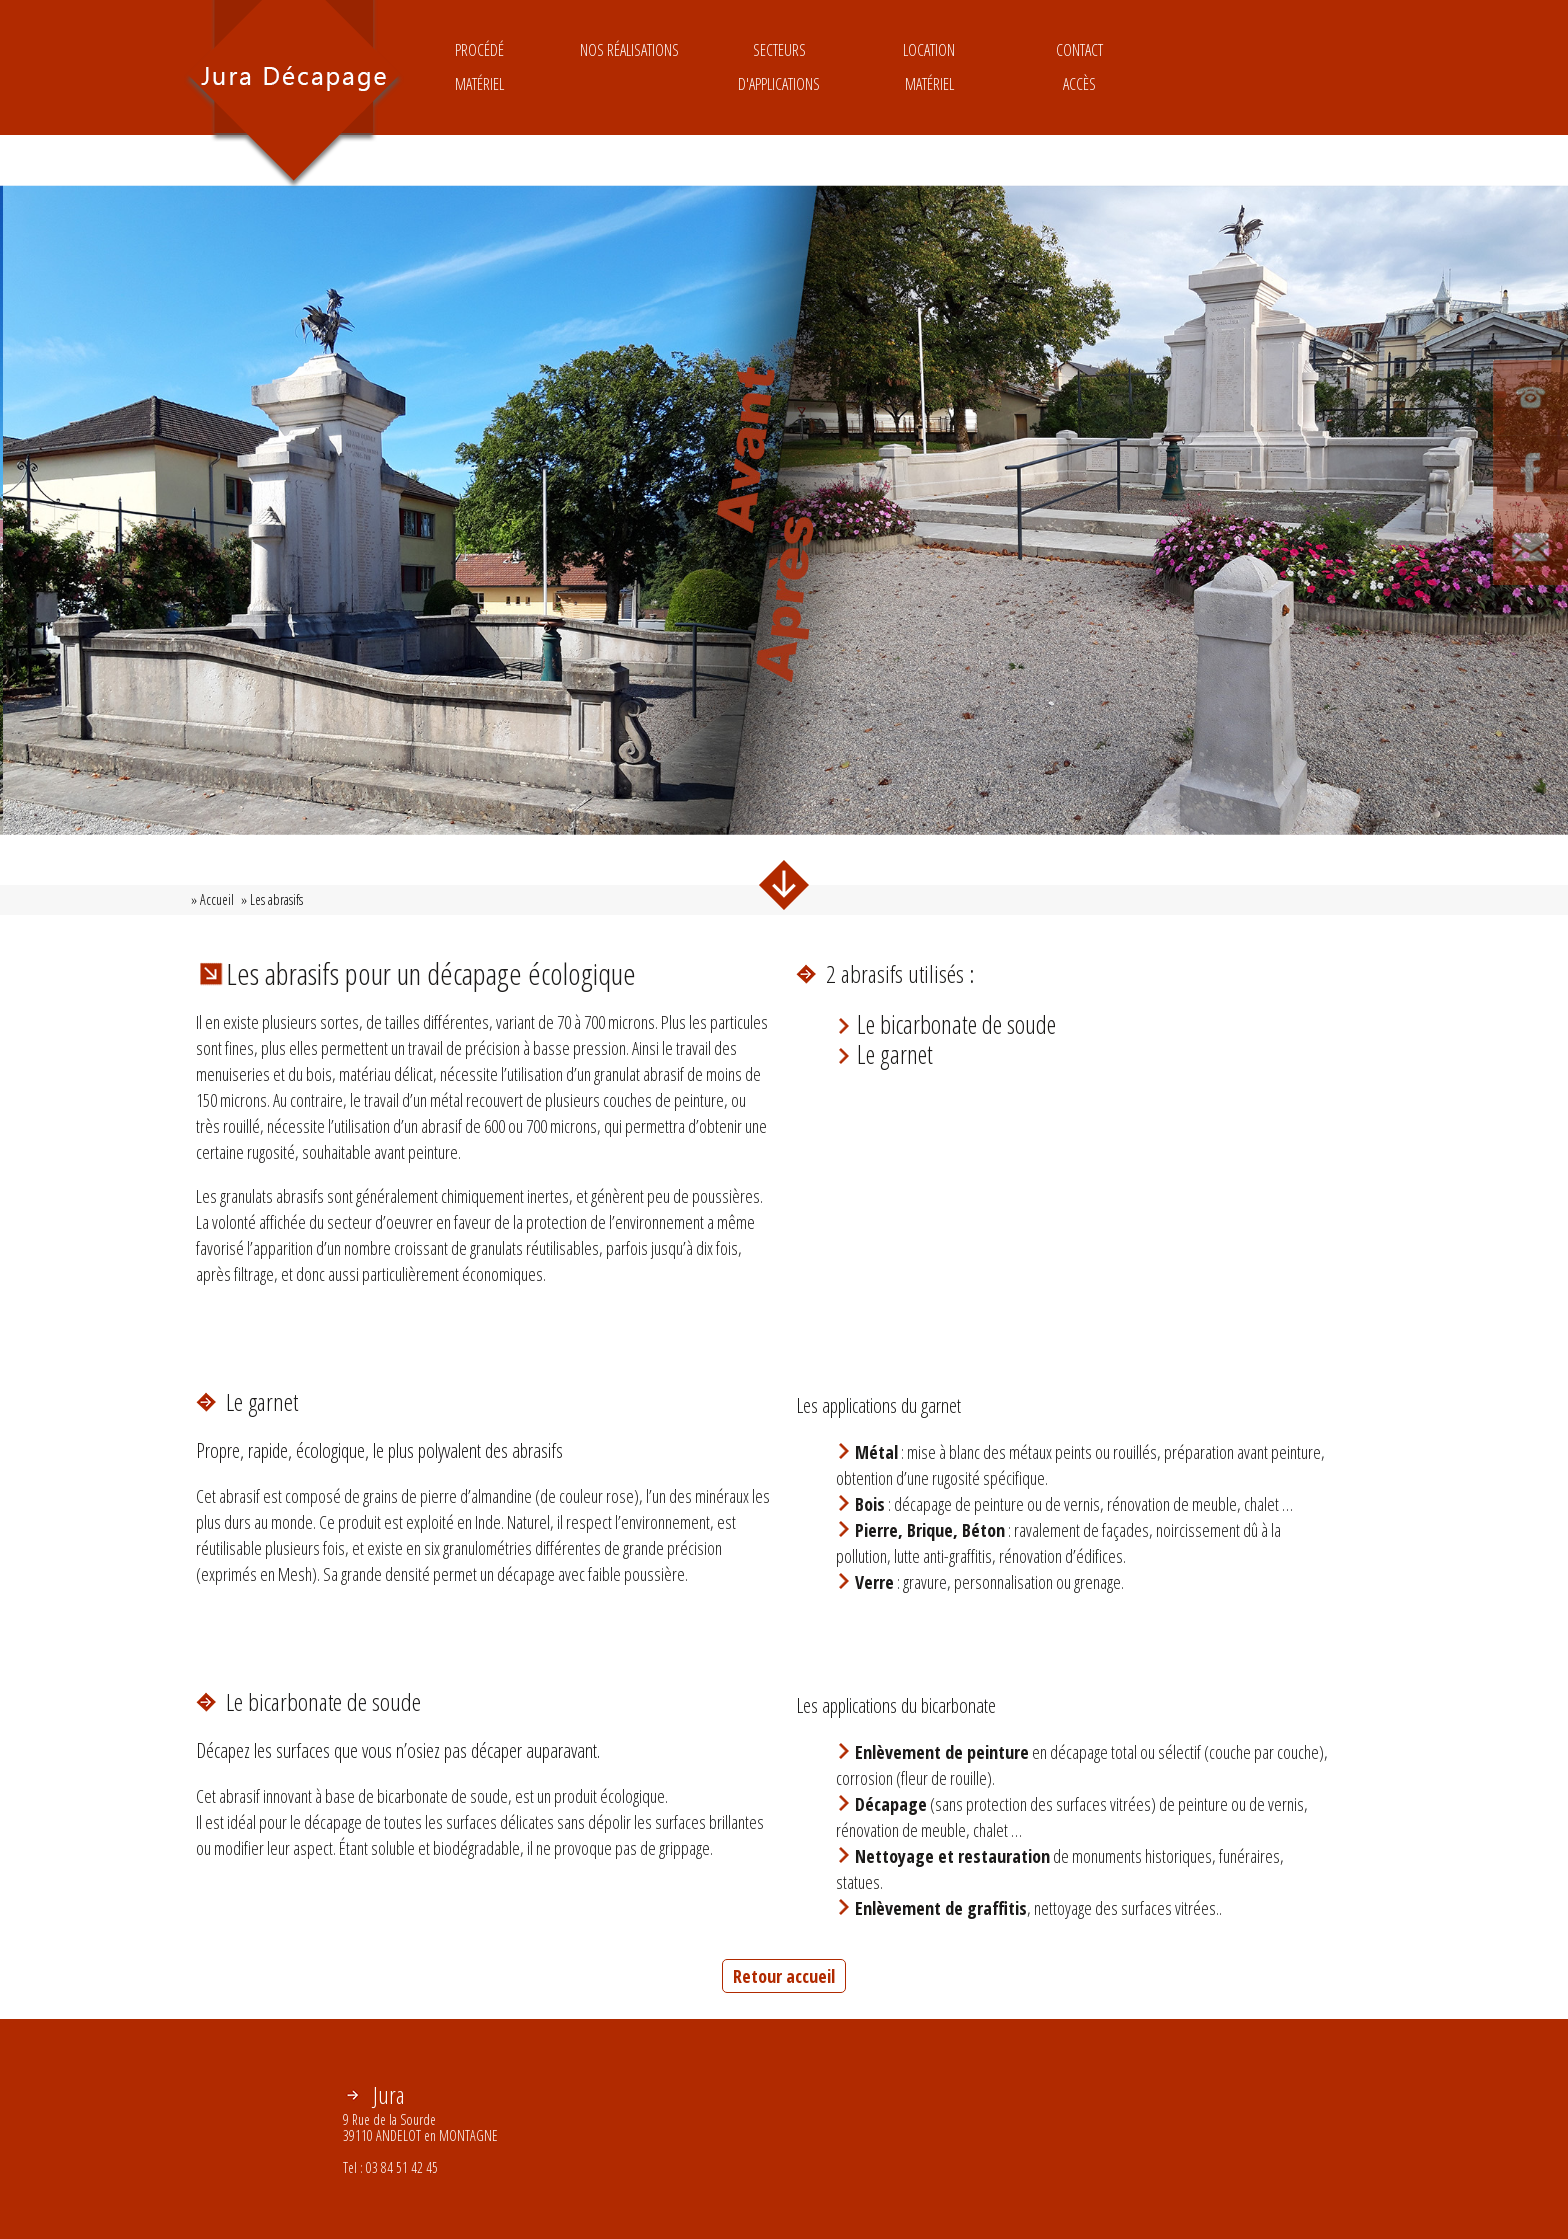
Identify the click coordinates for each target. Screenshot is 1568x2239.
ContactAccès (1079, 67)
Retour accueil (784, 1976)
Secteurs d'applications (779, 67)
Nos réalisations (629, 67)
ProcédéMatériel (479, 67)
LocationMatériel (929, 67)
